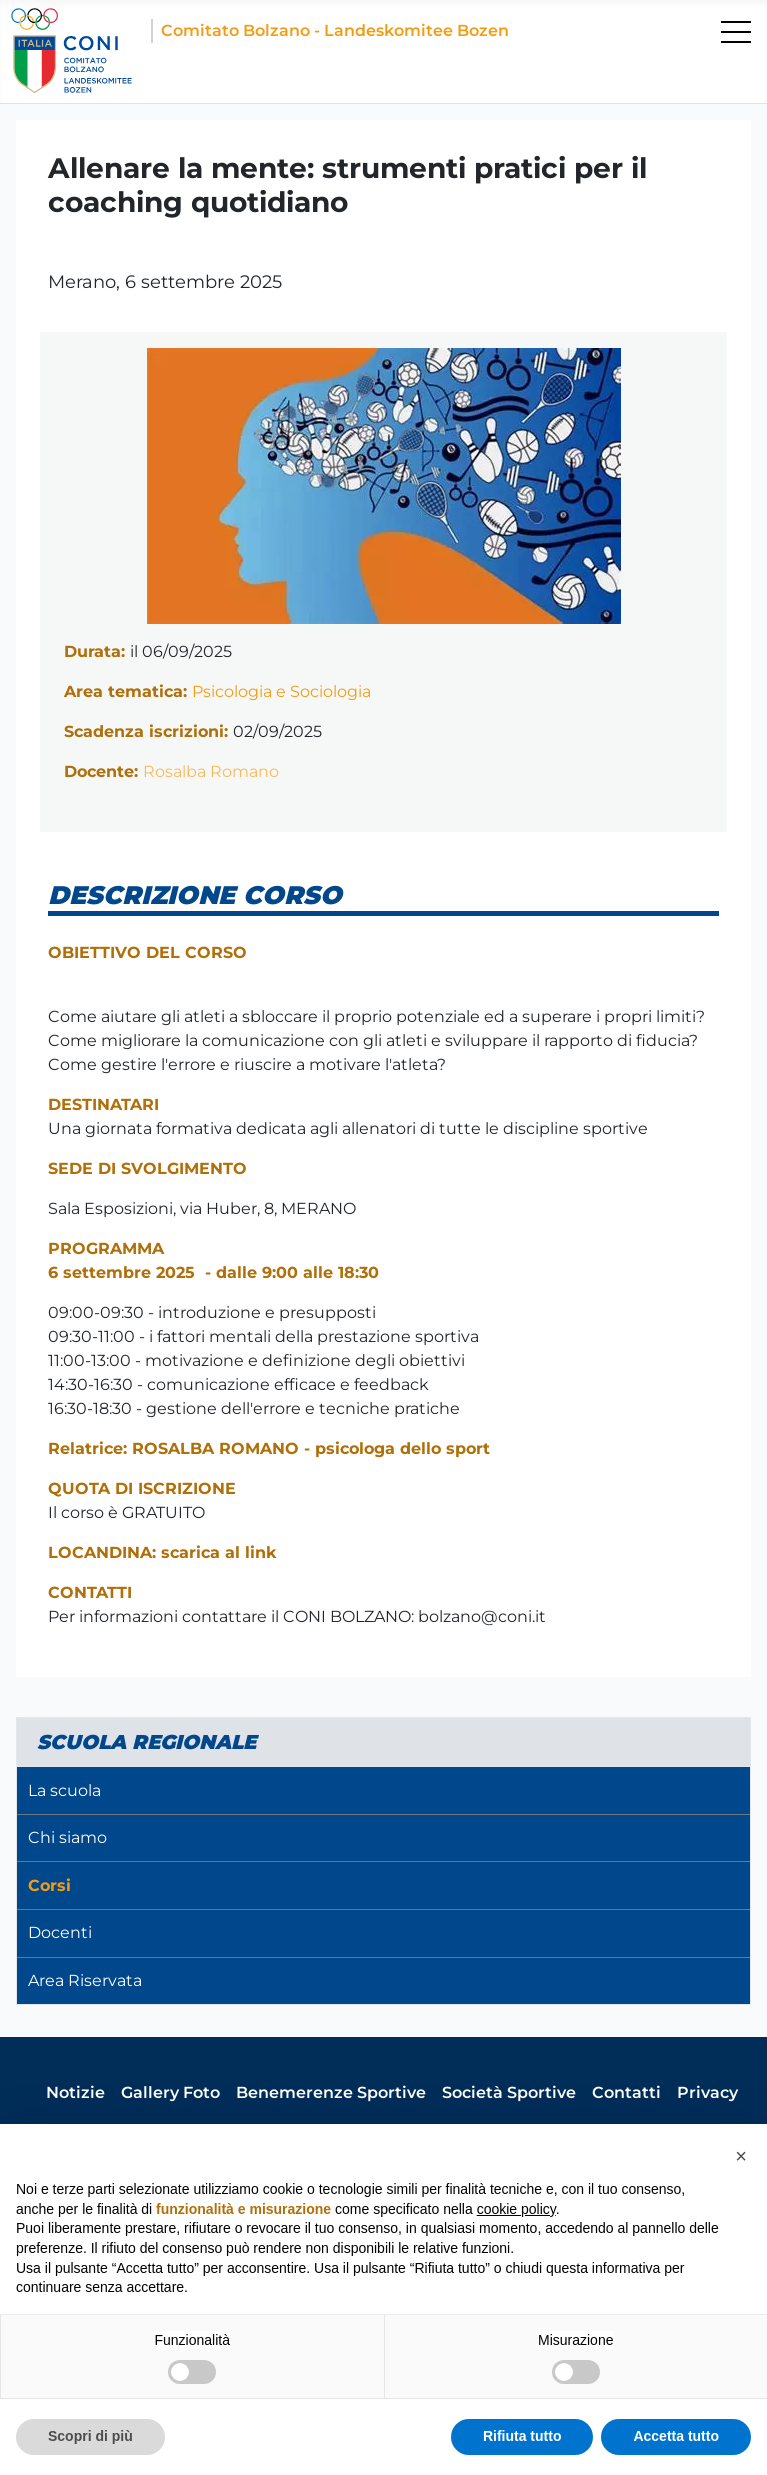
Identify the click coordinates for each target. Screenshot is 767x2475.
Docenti (60, 1932)
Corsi (49, 1885)
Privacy (707, 2092)
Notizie (75, 2092)
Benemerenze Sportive (331, 2092)
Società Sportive (509, 2092)
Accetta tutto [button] (676, 2436)
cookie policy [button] (516, 2209)
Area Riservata (85, 1980)
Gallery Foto (170, 2092)
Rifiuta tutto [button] (522, 2436)
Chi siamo (67, 1837)
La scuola (64, 1790)
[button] (741, 2156)
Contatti (626, 2092)
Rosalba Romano (211, 771)
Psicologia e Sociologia (281, 691)
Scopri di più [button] (90, 2436)
